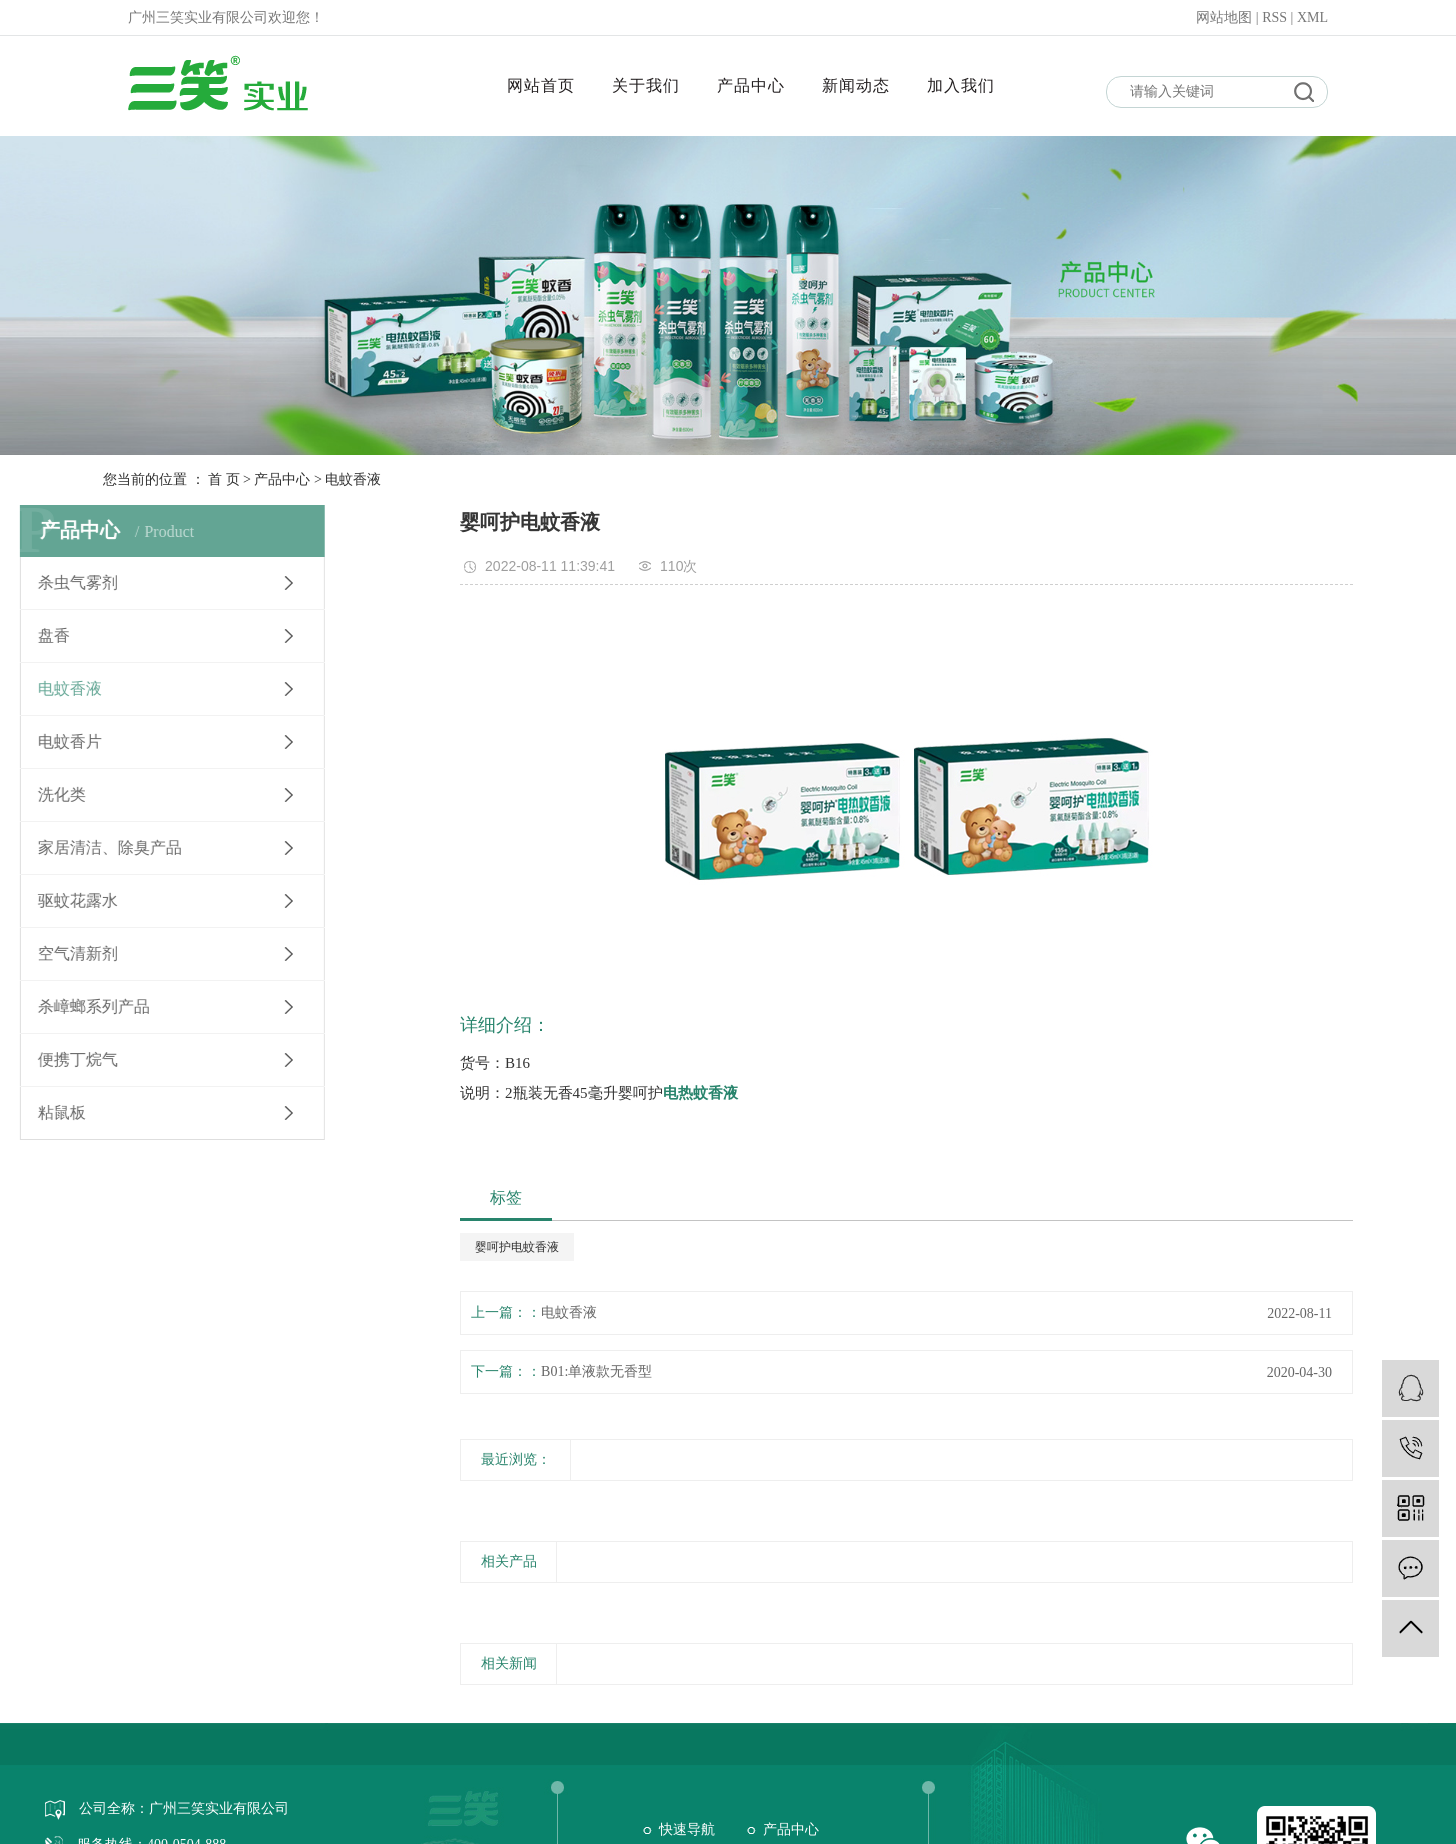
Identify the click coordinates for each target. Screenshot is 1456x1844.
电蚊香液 (353, 479)
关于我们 (646, 85)
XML (1312, 17)
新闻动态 (856, 85)
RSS (1274, 17)
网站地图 (1226, 17)
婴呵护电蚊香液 (517, 1247)
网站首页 (541, 85)
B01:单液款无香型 (596, 1371)
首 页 (224, 479)
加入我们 (961, 85)
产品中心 (751, 85)
